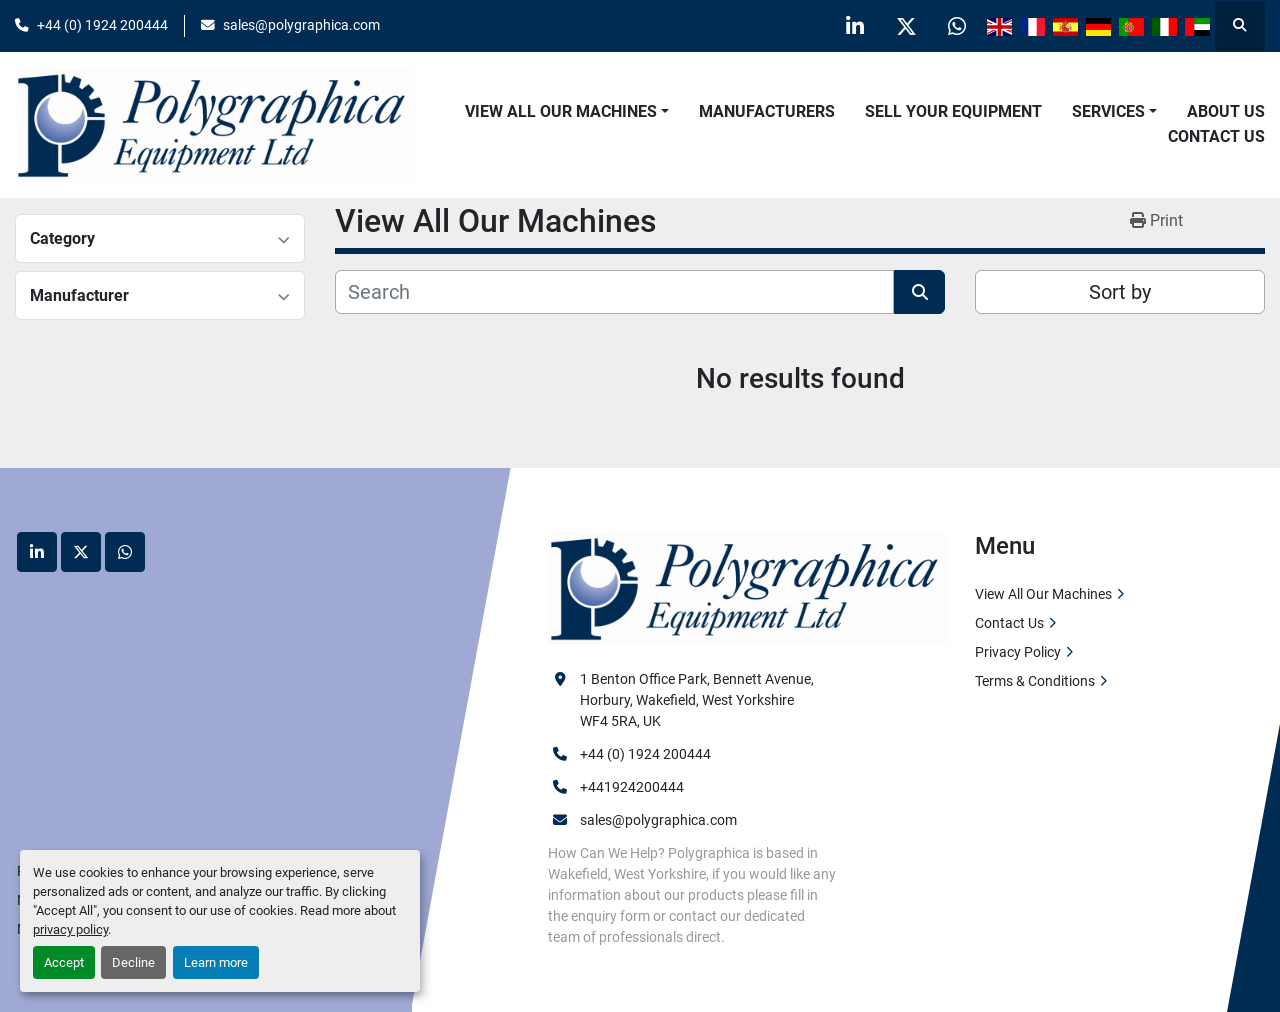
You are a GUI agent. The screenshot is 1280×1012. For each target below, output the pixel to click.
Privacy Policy (1018, 652)
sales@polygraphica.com (301, 25)
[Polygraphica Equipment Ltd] (748, 587)
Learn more (216, 962)
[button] (567, 112)
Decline (133, 962)
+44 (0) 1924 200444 (102, 25)
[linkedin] (855, 26)
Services (1108, 111)
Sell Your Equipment (953, 111)
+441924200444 (632, 787)
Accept (64, 962)
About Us (1226, 111)
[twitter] (906, 26)
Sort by (1120, 292)
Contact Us (1216, 136)
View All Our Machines (561, 111)
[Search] (614, 292)
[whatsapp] (957, 26)
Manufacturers (767, 111)
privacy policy (70, 929)
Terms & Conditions (1035, 681)
